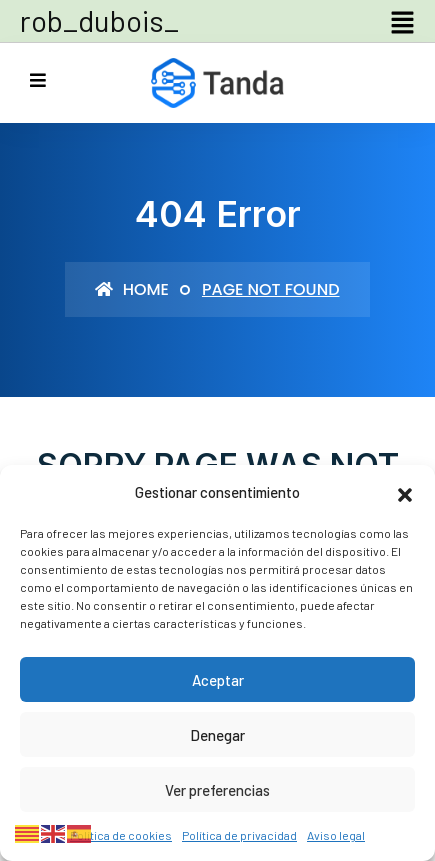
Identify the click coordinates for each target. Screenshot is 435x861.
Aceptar (218, 680)
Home (131, 289)
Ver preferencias (217, 790)
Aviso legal (336, 835)
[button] (405, 492)
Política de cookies (121, 835)
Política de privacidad (239, 835)
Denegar (217, 735)
